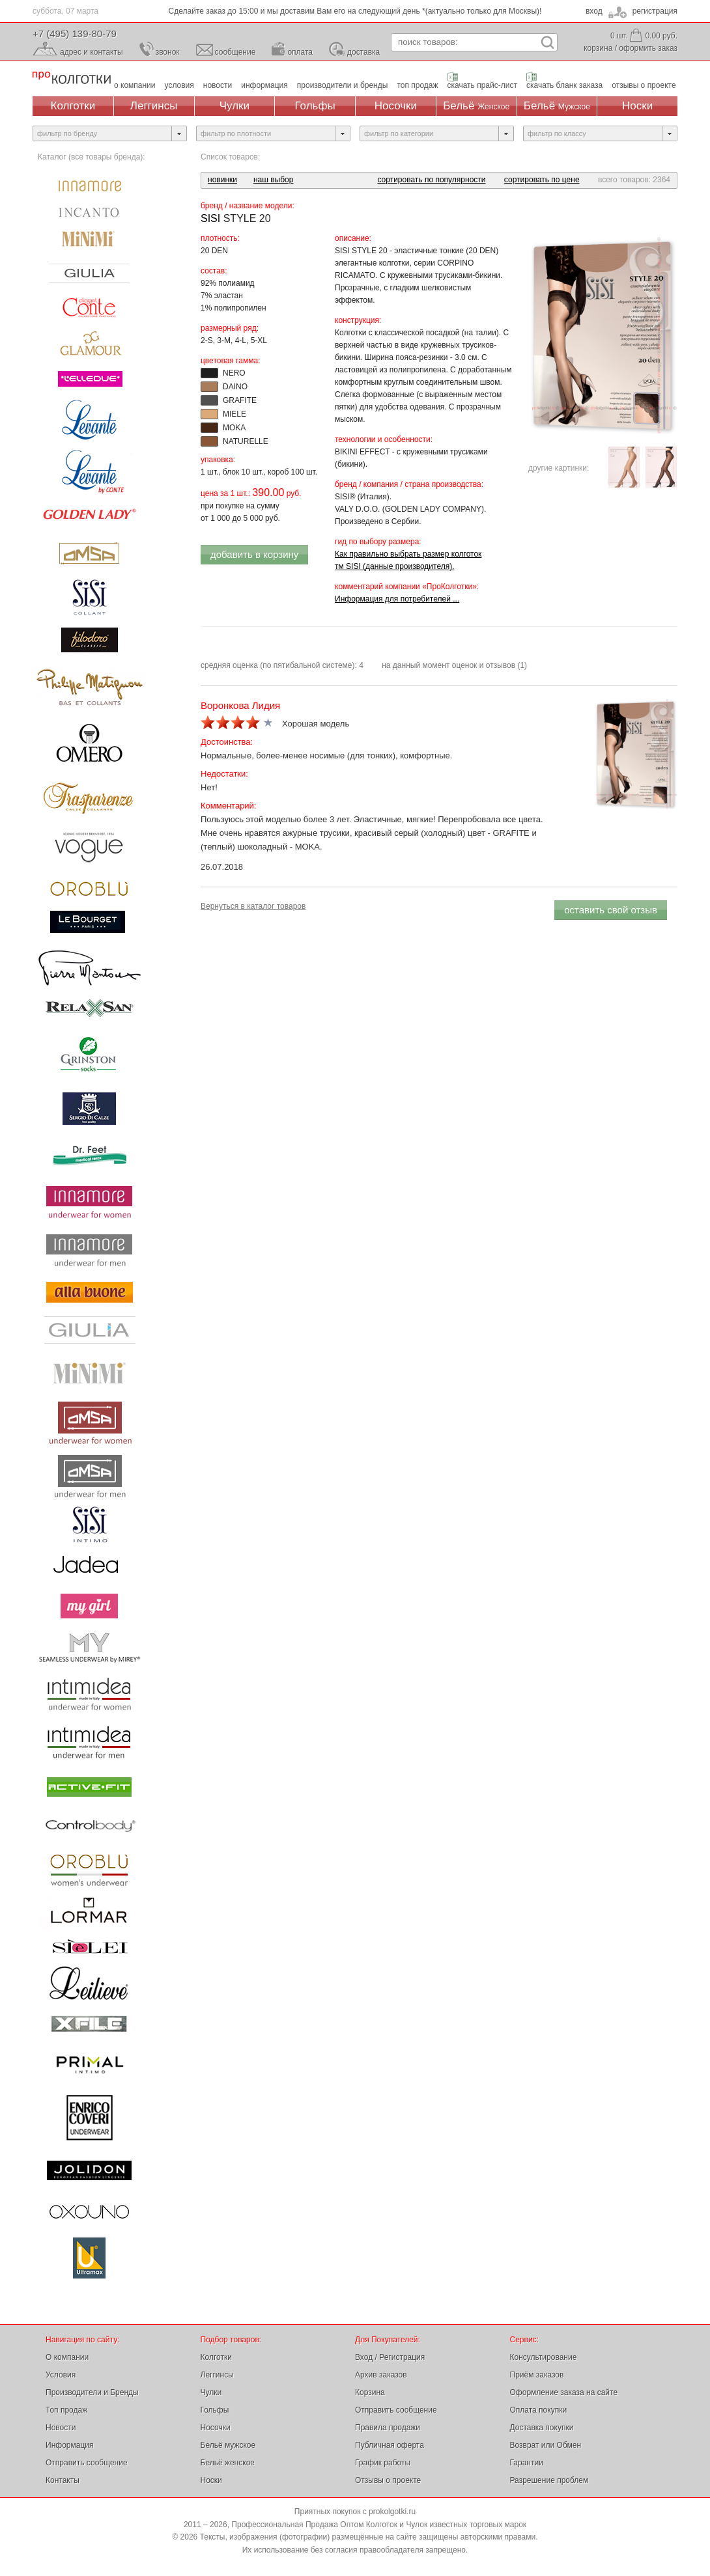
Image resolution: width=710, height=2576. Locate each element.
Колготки (73, 106)
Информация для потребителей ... (397, 598)
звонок (168, 52)
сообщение (235, 52)
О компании (67, 2357)
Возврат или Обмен (546, 2445)
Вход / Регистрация (390, 2357)
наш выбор (273, 179)
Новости (61, 2427)
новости (217, 85)
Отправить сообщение (87, 2462)
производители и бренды (342, 85)
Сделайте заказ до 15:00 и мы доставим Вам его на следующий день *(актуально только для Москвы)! (355, 11)
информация (264, 85)
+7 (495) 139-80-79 (75, 33)
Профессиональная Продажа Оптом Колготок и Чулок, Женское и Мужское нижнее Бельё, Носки (72, 78)
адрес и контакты (91, 52)
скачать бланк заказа (564, 85)
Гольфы (315, 106)
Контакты (62, 2480)
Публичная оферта (389, 2445)
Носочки (396, 106)
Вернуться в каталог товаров (253, 906)
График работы (382, 2462)
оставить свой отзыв (610, 909)
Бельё (476, 106)
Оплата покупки (538, 2410)
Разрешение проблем (549, 2480)
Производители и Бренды (92, 2392)
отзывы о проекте (643, 85)
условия (179, 85)
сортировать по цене (542, 179)
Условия (61, 2374)
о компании (135, 85)
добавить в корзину (254, 554)
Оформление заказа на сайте (564, 2392)
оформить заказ (648, 48)
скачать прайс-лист (482, 85)
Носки (637, 106)
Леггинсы (154, 106)
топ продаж (417, 85)
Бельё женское (228, 2462)
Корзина (370, 2392)
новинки (222, 179)
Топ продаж (66, 2410)
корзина (598, 48)
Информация (69, 2445)
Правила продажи (387, 2427)
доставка (363, 52)
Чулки (234, 106)
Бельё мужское (228, 2445)
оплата (300, 52)
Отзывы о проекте (388, 2480)
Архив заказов (381, 2374)
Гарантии (526, 2462)
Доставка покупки (542, 2427)
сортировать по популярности (431, 179)
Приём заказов (537, 2374)
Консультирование (543, 2357)
